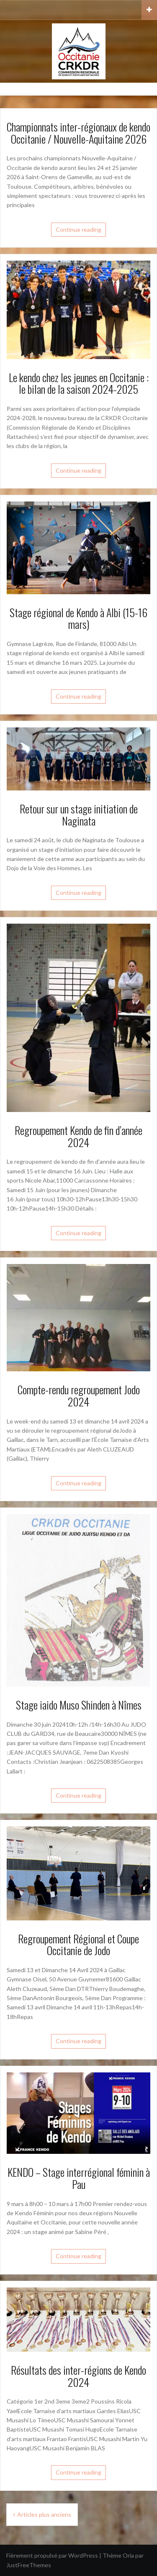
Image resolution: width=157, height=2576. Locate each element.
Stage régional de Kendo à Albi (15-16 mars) (78, 618)
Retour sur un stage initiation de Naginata (79, 814)
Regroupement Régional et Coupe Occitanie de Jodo (78, 1944)
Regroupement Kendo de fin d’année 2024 (78, 1136)
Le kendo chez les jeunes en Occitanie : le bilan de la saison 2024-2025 (79, 383)
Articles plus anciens (44, 2514)
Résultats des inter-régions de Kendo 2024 (78, 2376)
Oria (128, 2555)
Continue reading (78, 229)
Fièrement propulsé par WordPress (52, 2555)
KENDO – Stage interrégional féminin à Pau (79, 2178)
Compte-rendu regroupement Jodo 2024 (79, 1395)
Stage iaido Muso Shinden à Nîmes (79, 1705)
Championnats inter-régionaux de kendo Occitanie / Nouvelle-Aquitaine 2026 (78, 133)
